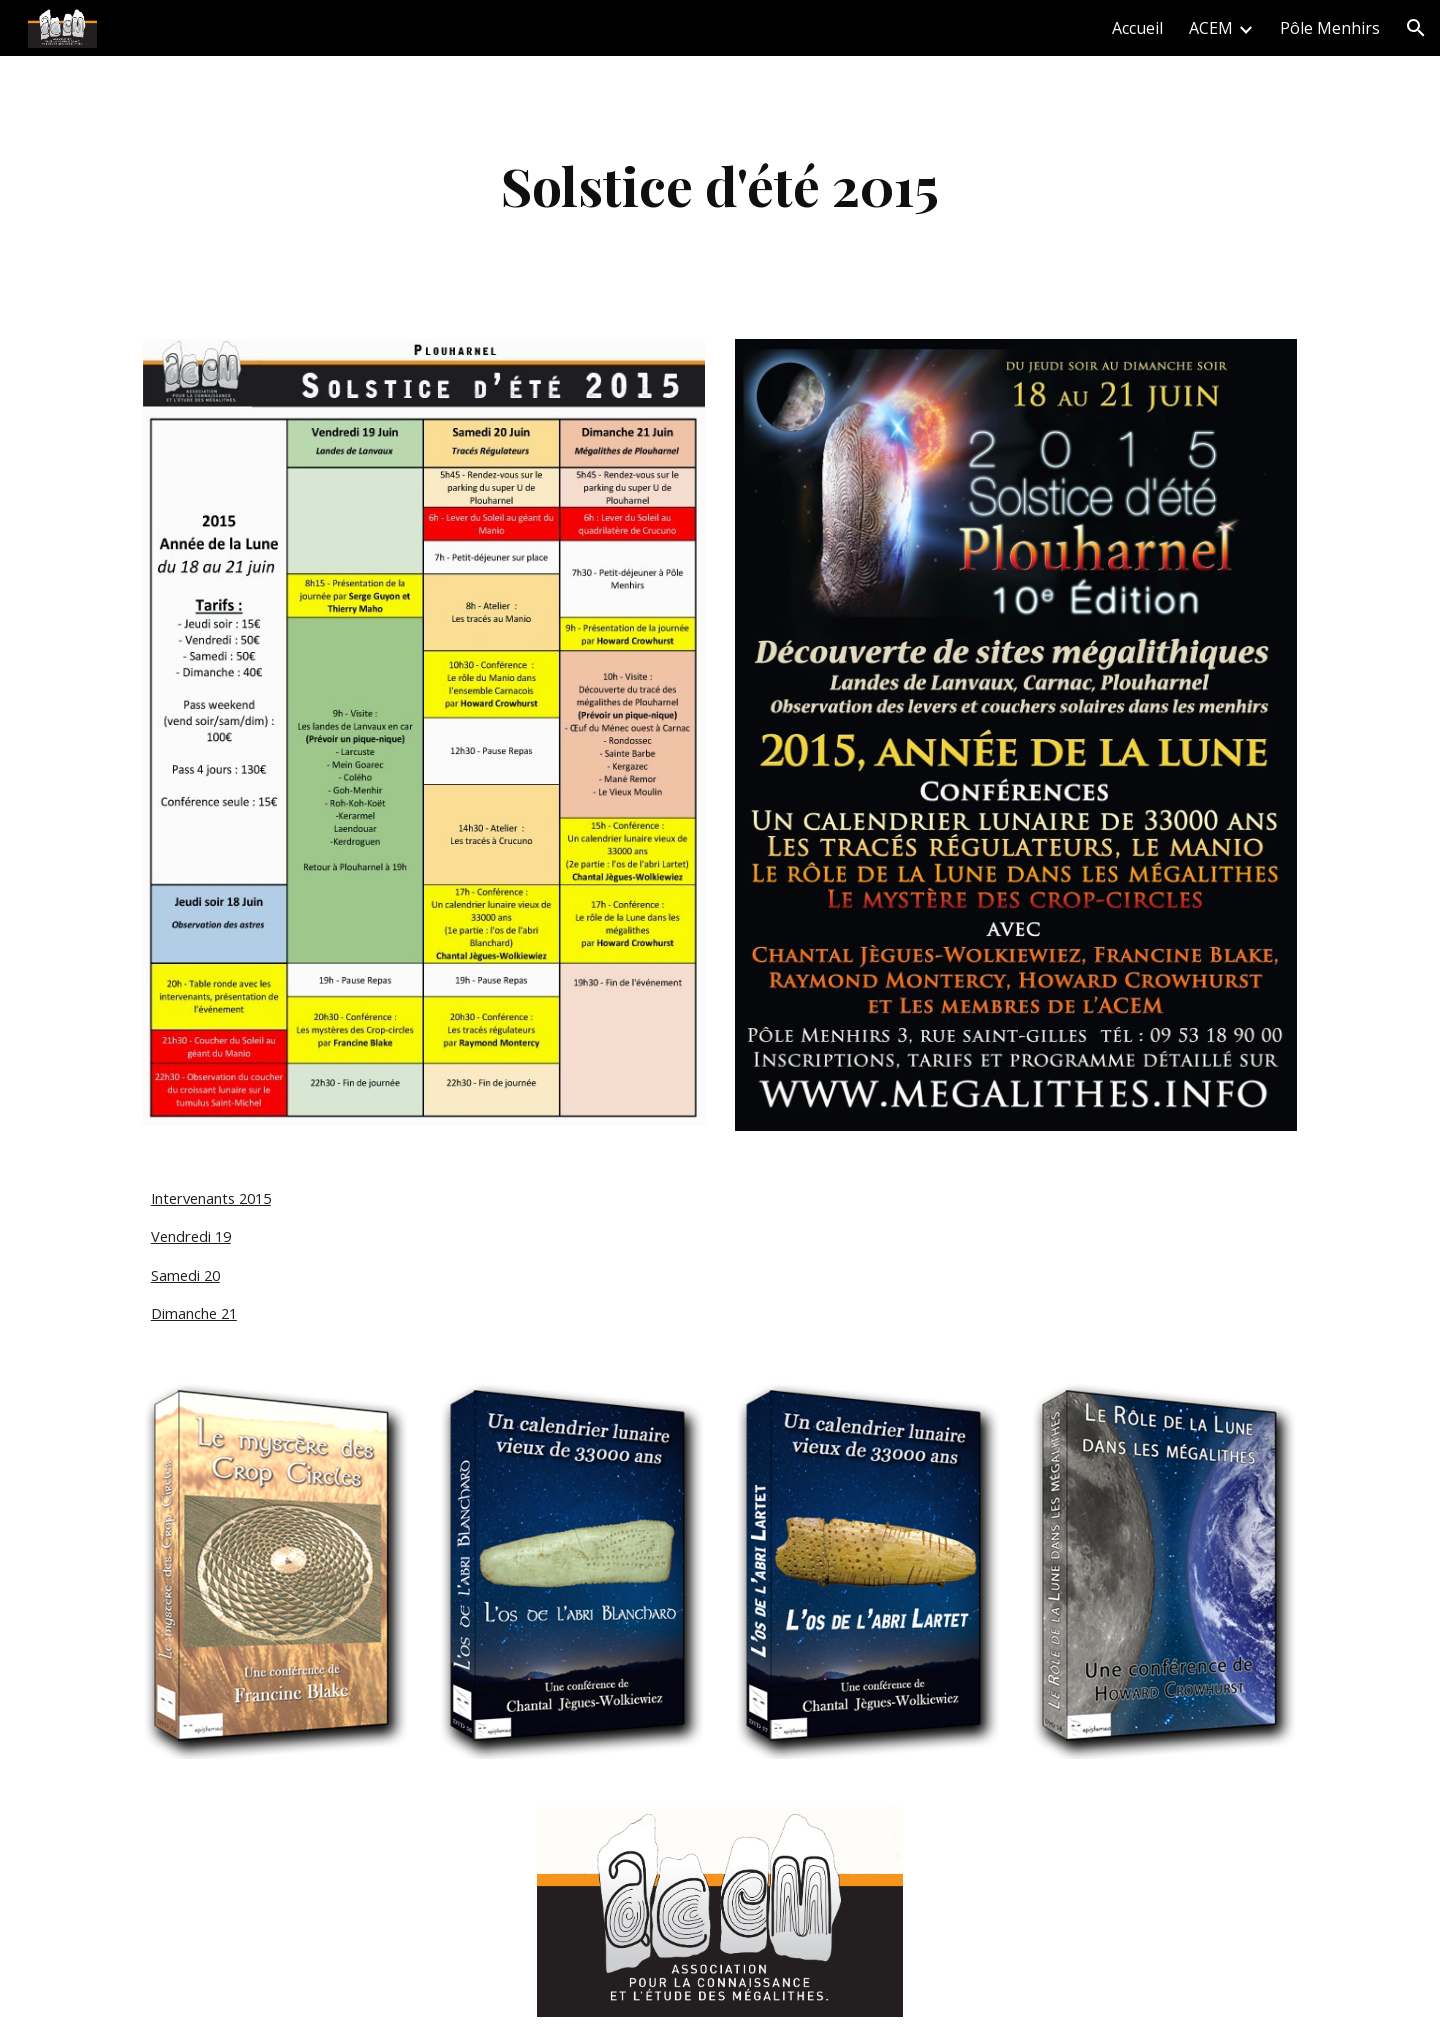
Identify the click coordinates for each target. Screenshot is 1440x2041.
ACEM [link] (1211, 28)
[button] (1416, 28)
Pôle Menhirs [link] (1330, 28)
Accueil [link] (1137, 28)
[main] (720, 185)
